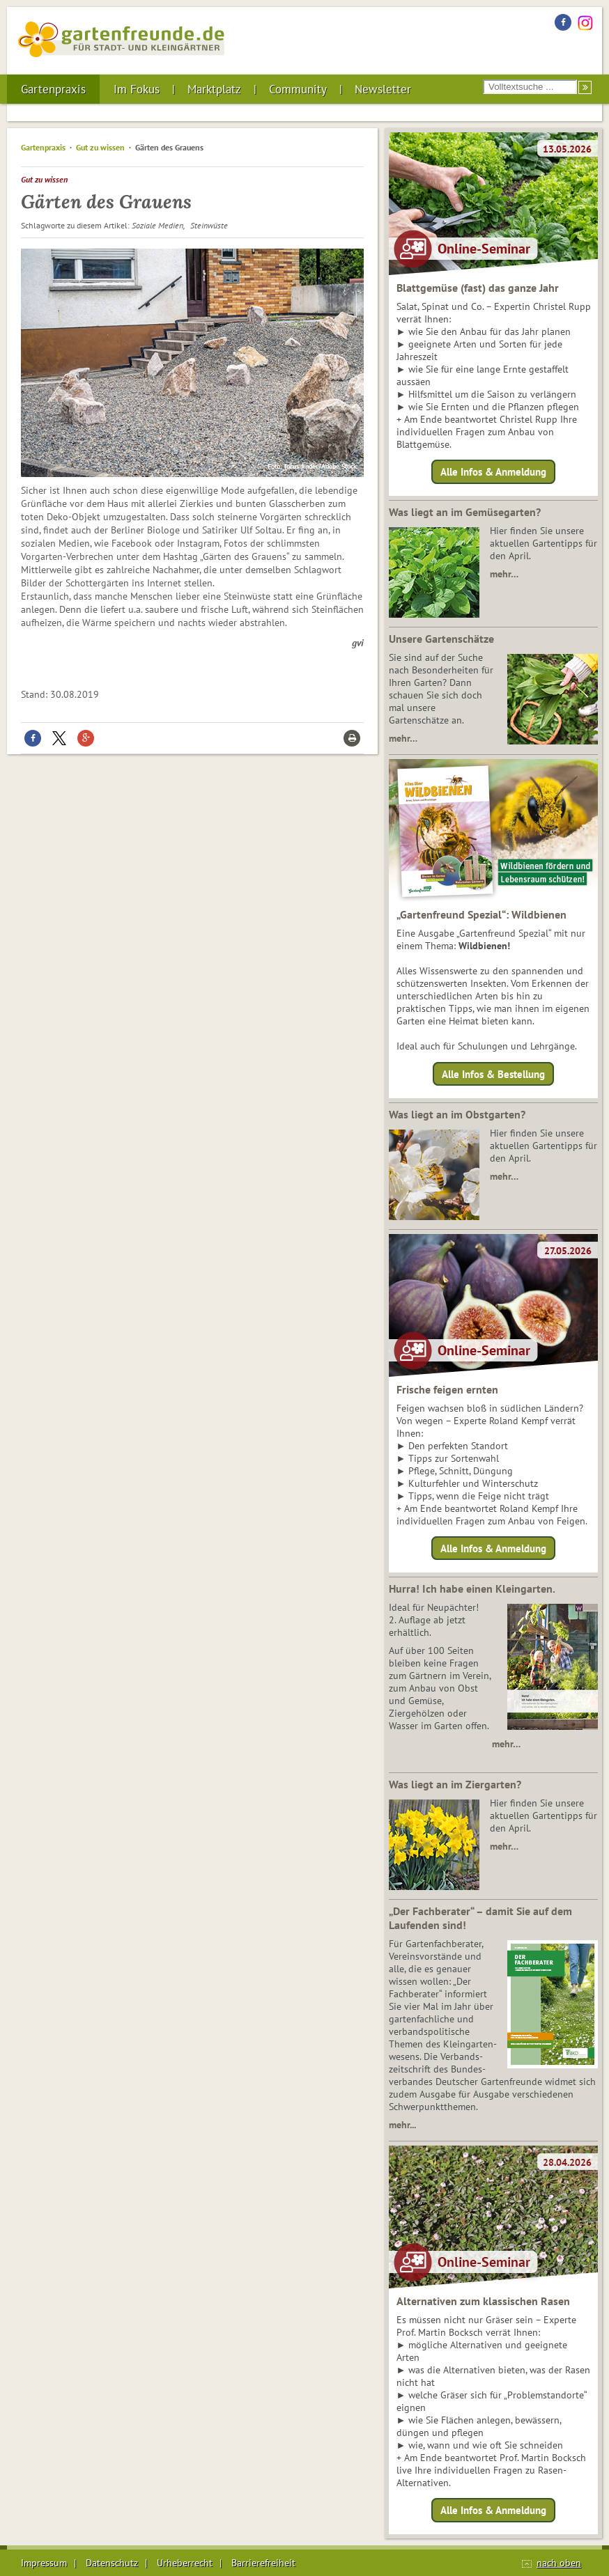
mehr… (504, 574)
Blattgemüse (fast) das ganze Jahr (477, 288)
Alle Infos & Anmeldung (493, 471)
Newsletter (383, 89)
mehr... (402, 2124)
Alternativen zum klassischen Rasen (483, 2301)
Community (298, 89)
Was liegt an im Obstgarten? (457, 1114)
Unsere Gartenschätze (441, 639)
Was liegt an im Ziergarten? (455, 1784)
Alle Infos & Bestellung (493, 1073)
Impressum (44, 2563)
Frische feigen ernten (447, 1389)
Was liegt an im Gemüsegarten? (465, 512)
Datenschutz (112, 2563)
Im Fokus (137, 89)
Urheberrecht (185, 2563)
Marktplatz (214, 89)
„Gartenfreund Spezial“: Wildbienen (481, 914)
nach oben (559, 2563)
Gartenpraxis (53, 89)
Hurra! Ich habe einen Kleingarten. (472, 1588)
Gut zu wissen (100, 147)
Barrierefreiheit (263, 2563)
